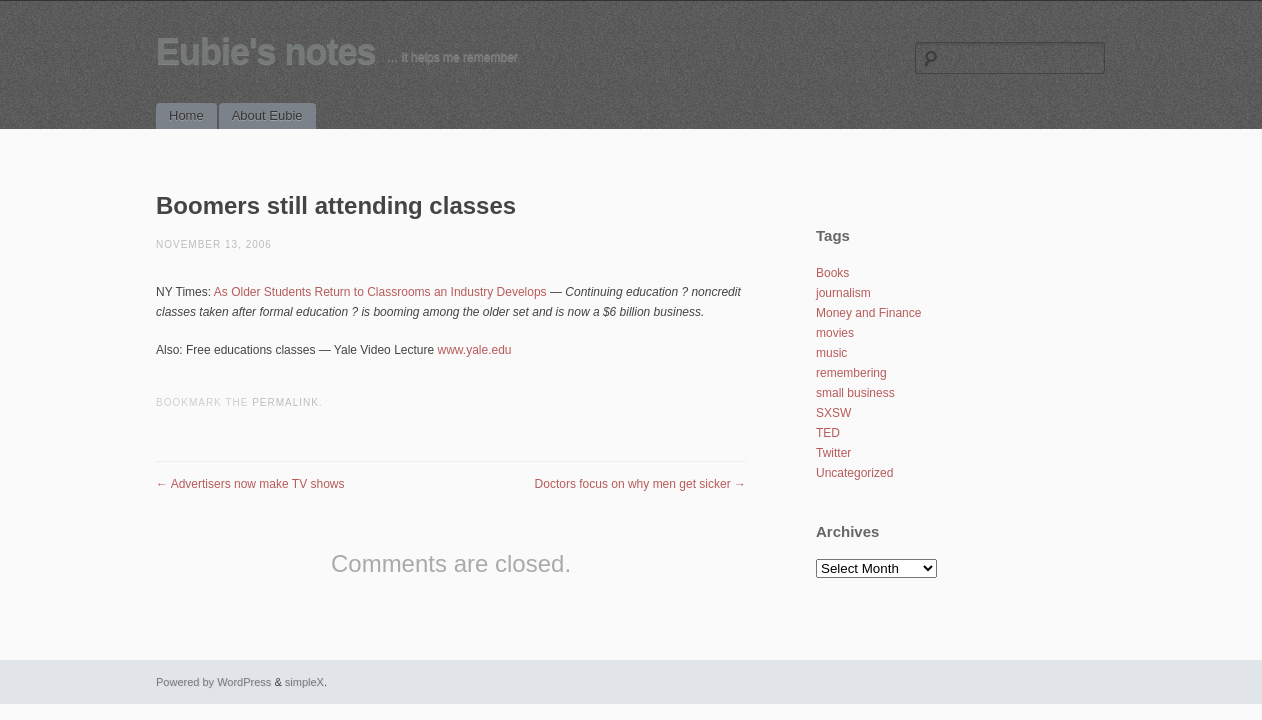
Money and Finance (868, 313)
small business (855, 393)
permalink (285, 402)
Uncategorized (854, 473)
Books (832, 273)
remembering (851, 373)
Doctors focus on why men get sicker (640, 484)
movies (835, 333)
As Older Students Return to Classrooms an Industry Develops (380, 292)
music (831, 353)
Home (186, 115)
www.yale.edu (475, 350)
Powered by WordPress (213, 682)
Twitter (833, 453)
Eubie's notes (266, 51)
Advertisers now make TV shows (250, 484)
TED (828, 433)
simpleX (304, 682)
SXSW (833, 413)
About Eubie (267, 115)
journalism (843, 293)
